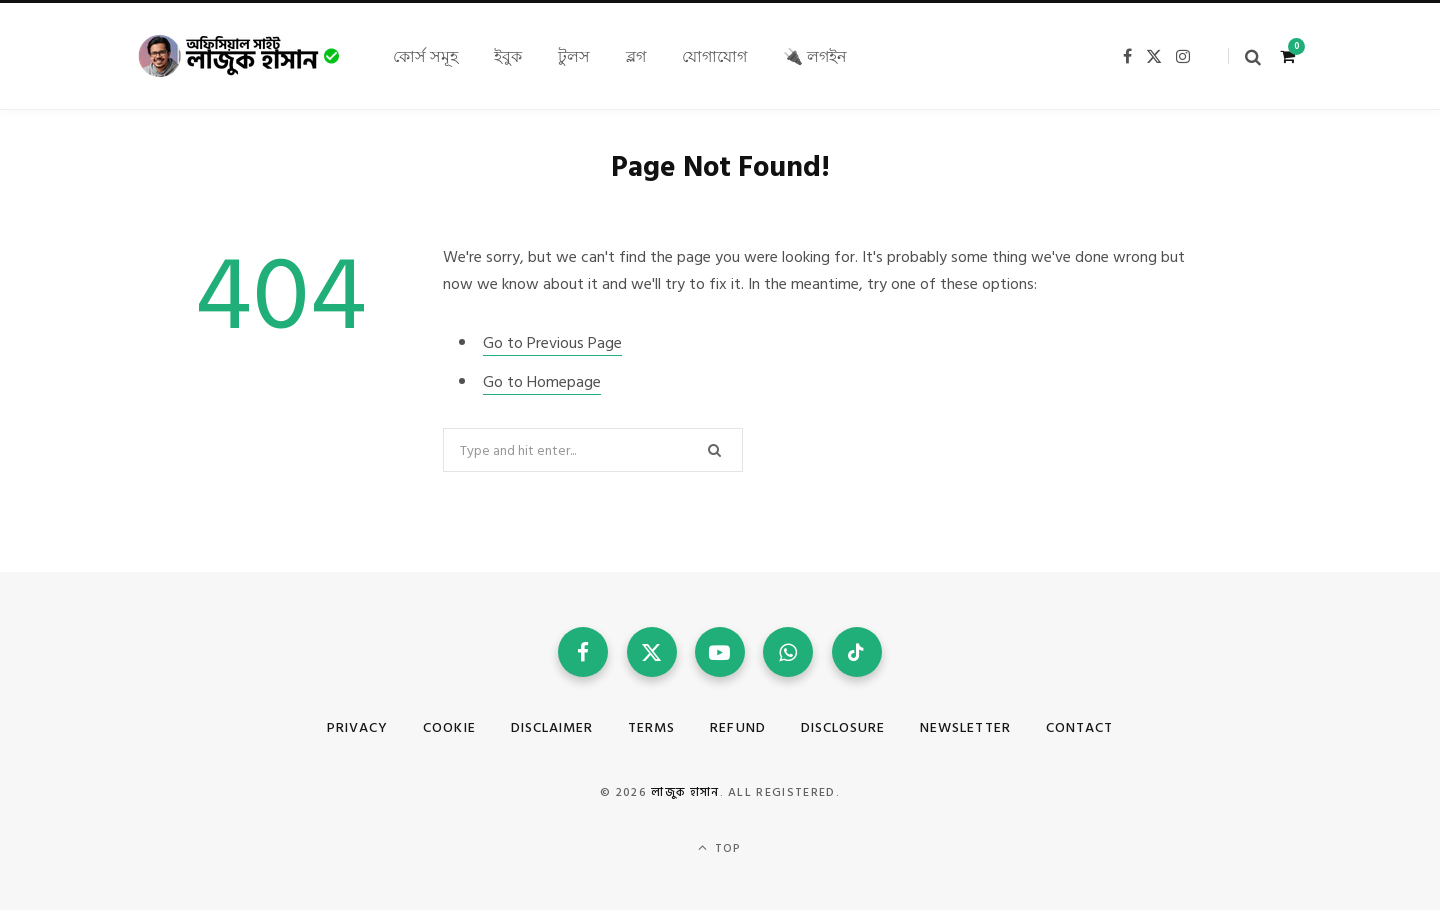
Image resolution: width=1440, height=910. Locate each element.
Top (719, 848)
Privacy (357, 727)
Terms (651, 727)
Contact (1079, 727)
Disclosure (843, 727)
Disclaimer (552, 727)
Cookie (449, 727)
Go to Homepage (542, 382)
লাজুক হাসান (685, 792)
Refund (737, 727)
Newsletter (965, 727)
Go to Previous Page (552, 343)
